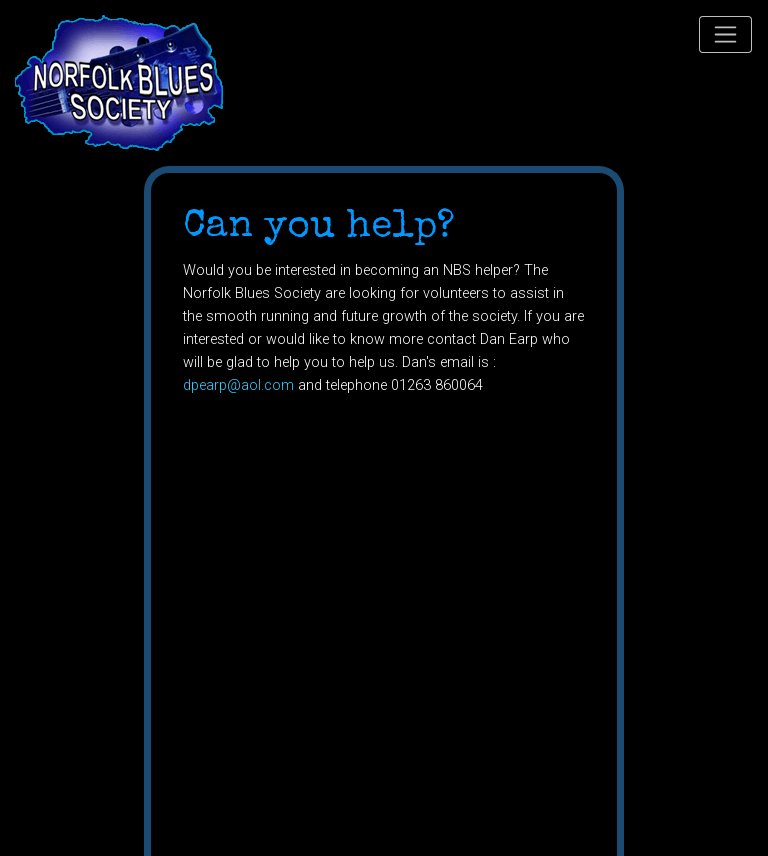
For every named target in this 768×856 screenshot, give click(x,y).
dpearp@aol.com (238, 385)
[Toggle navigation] (725, 34)
